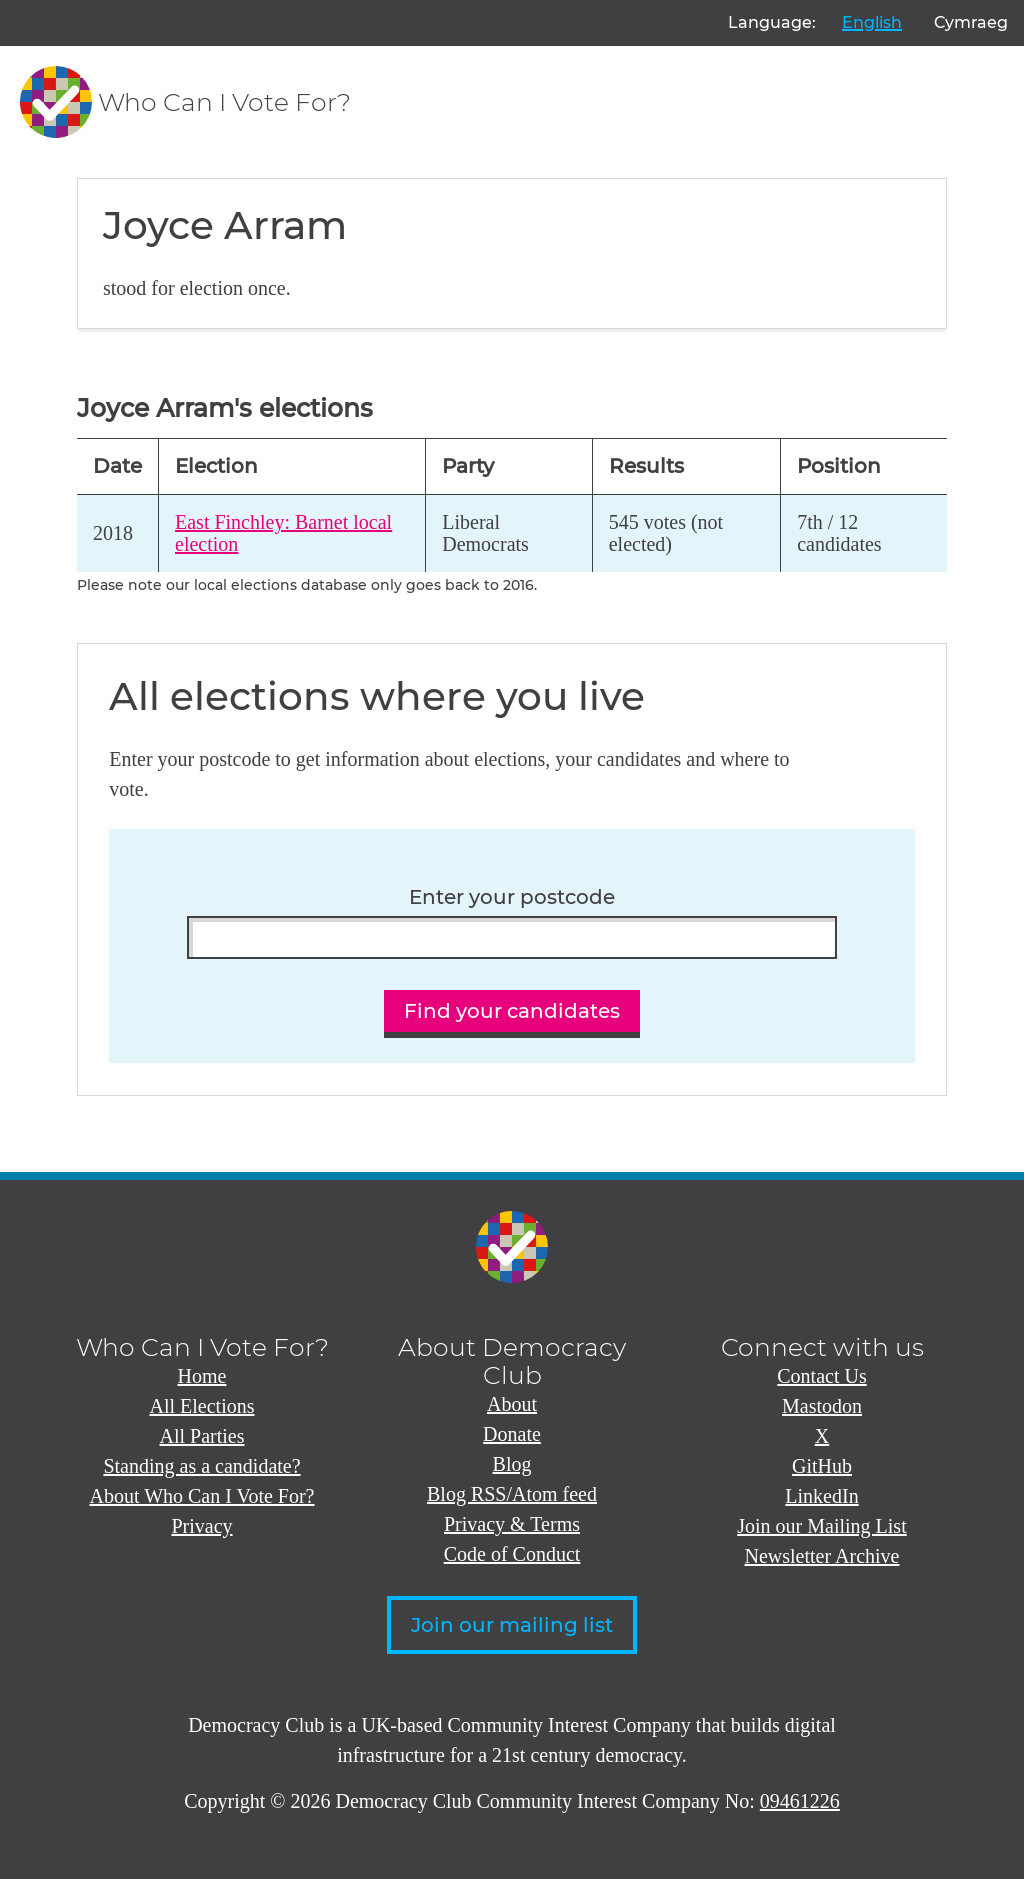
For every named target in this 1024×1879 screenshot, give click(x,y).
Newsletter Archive (822, 1556)
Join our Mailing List (821, 1526)
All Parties (202, 1436)
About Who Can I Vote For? (202, 1496)
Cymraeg (971, 22)
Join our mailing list (512, 1625)
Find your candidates (512, 1011)
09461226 (800, 1801)
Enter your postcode (512, 897)
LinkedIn (821, 1496)
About (512, 1404)
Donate (512, 1434)
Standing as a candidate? (201, 1466)
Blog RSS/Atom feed (512, 1494)
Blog (512, 1464)
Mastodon (822, 1406)
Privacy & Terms (512, 1524)
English (872, 22)
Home (202, 1376)
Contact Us (821, 1376)
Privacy (201, 1526)
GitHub (822, 1466)
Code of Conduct (512, 1554)
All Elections (202, 1406)
